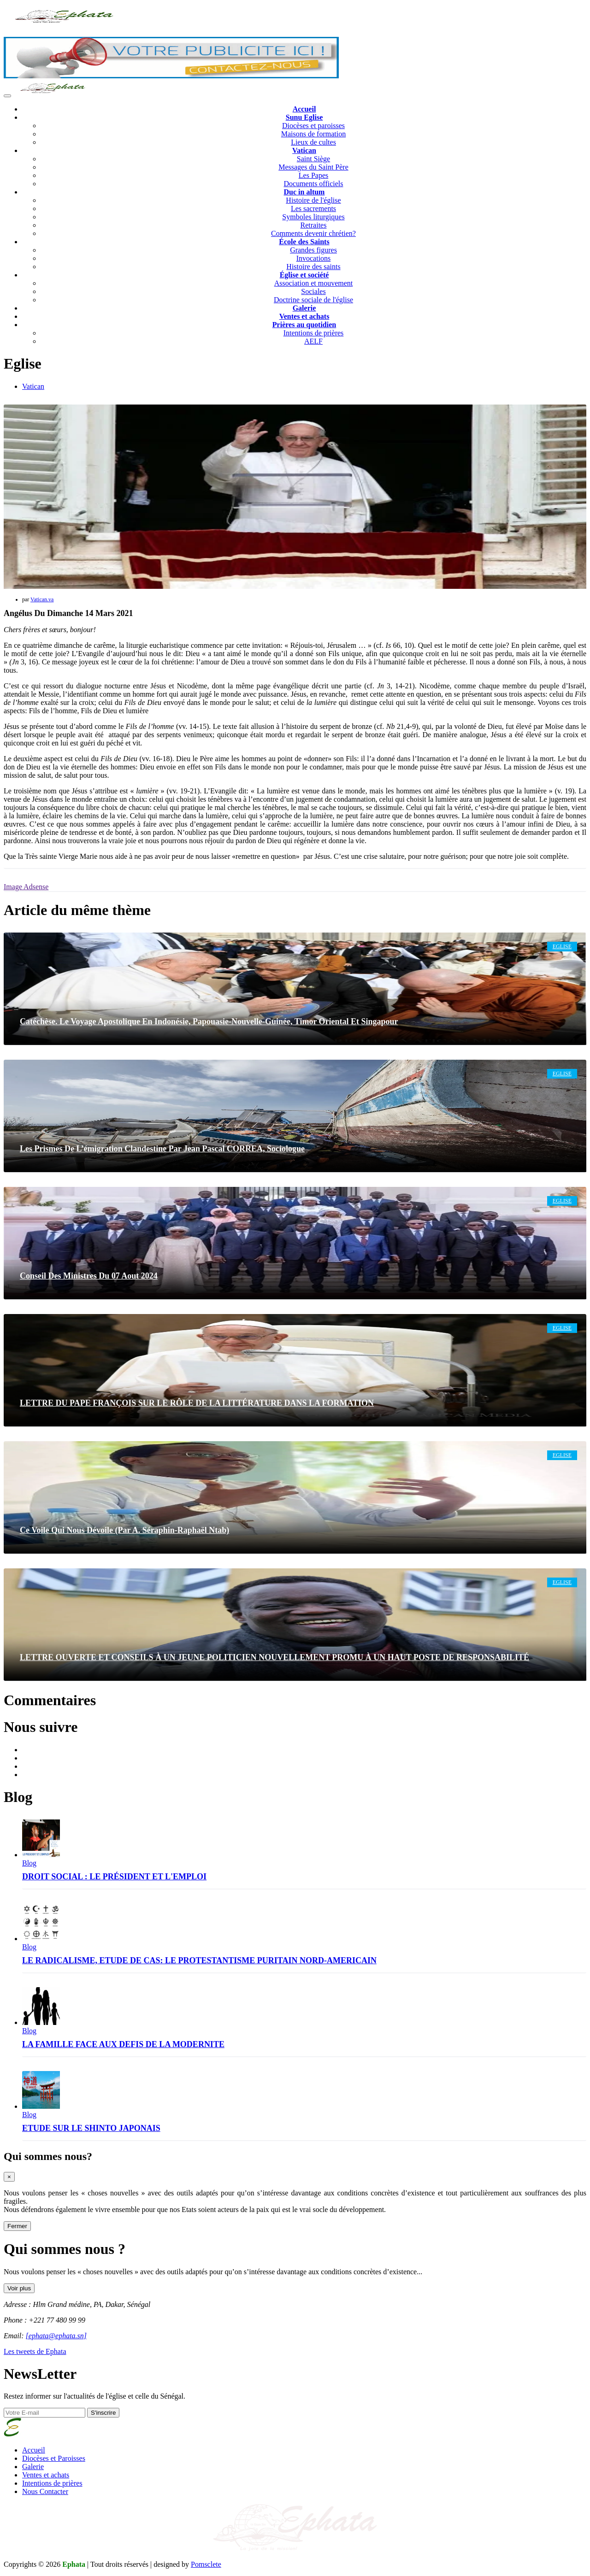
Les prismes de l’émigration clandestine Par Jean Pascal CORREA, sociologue (162, 1148)
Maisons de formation (313, 134)
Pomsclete (206, 2564)
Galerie (33, 2466)
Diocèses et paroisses (313, 125)
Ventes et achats (45, 2475)
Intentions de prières (313, 333)
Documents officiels (313, 184)
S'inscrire (103, 2412)
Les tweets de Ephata (35, 2351)
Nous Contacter (45, 2491)
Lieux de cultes (313, 142)
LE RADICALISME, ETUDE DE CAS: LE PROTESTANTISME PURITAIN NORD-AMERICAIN (199, 1960)
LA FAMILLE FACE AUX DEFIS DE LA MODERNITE (123, 2044)
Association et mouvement (313, 283)
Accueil (33, 2450)
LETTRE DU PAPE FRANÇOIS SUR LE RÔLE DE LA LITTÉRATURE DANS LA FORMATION (197, 1403)
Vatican (33, 386)
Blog (29, 1863)
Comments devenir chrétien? (313, 233)
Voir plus (19, 2288)
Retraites (314, 225)
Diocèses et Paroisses (53, 2458)
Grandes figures (313, 250)
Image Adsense (26, 887)
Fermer (17, 2226)
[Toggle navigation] (7, 95)
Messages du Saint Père (313, 167)
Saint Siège (313, 159)
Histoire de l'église (313, 200)
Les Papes (313, 175)
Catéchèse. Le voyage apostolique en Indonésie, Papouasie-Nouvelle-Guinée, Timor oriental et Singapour (209, 1021)
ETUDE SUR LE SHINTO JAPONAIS (91, 2128)
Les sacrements (313, 208)
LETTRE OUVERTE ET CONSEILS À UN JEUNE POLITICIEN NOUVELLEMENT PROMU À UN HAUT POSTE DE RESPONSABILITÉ (274, 1657)
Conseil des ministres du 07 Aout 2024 (89, 1275)
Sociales (313, 291)
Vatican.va (41, 599)
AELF (313, 341)
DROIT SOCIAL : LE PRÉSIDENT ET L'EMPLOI (114, 1876)
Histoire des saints (313, 266)
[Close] (9, 2177)
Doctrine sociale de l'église (313, 300)
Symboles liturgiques (313, 217)
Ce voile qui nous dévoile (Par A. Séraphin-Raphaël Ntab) (124, 1530)
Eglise (562, 946)
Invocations (313, 258)
